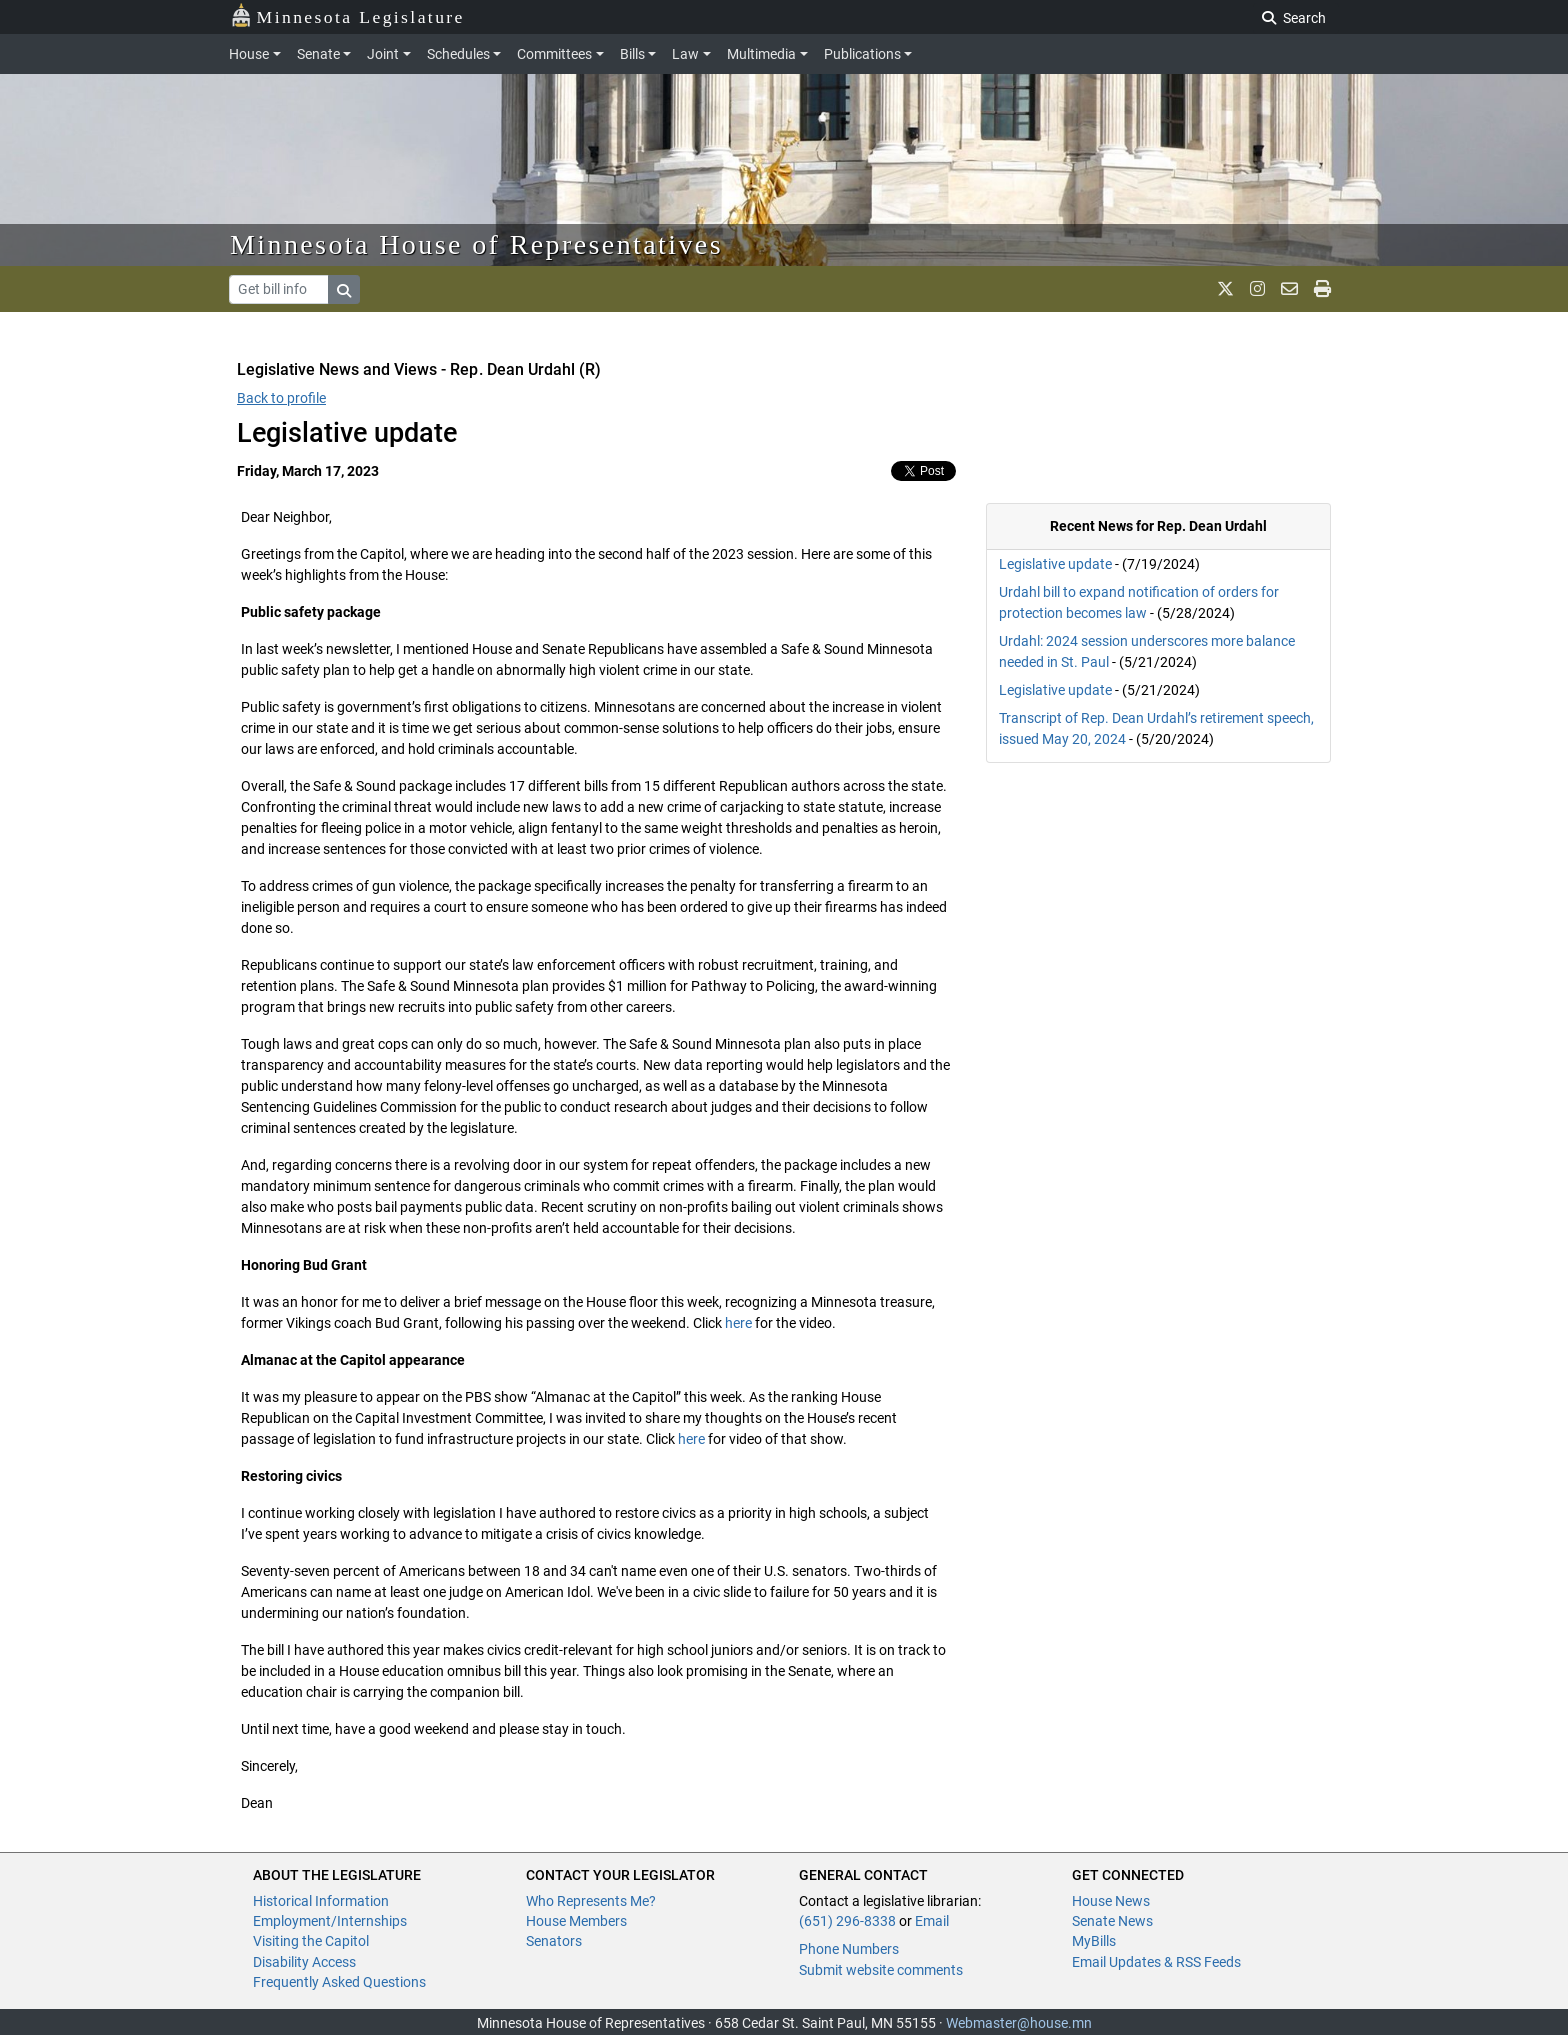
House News (1111, 1901)
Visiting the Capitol (311, 1941)
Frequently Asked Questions (339, 1982)
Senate (318, 54)
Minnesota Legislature (347, 15)
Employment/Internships (330, 1921)
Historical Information (321, 1901)
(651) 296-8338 (847, 1921)
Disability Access (304, 1962)
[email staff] (1289, 289)
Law (685, 54)
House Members (576, 1921)
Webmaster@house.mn (1019, 2023)
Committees (554, 54)
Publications (862, 54)
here (738, 1323)
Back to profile (281, 398)
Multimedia (761, 54)
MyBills (1094, 1941)
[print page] (1322, 289)
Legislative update (1055, 564)
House (249, 54)
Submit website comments (881, 1970)
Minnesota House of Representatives (476, 244)
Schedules (458, 54)
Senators (554, 1941)
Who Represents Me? (591, 1901)
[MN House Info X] (1225, 289)
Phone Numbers (849, 1949)
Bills (632, 54)
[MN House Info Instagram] (1257, 289)
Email (932, 1921)
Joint (383, 54)
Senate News (1112, 1921)
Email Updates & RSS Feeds (1156, 1962)
